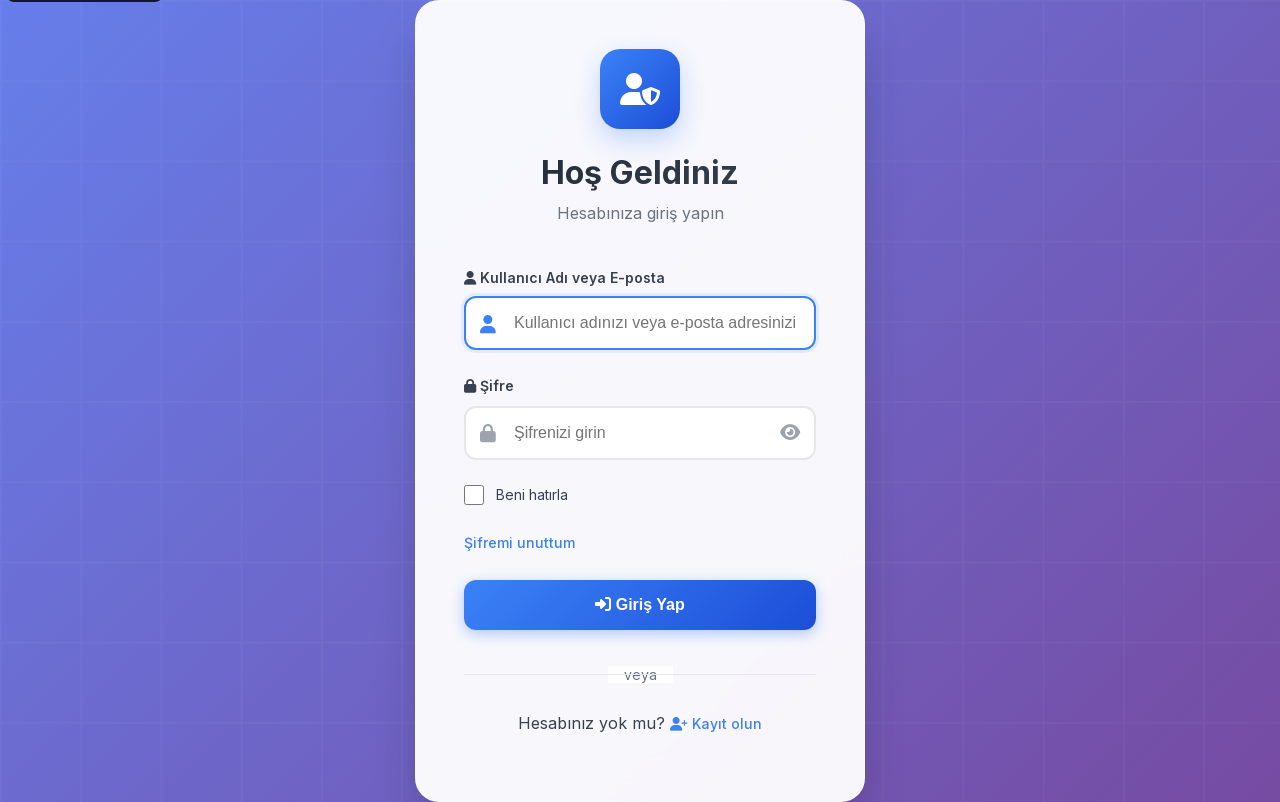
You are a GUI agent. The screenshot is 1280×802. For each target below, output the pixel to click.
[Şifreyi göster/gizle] (790, 432)
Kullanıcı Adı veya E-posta (564, 277)
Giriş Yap (640, 604)
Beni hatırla (532, 494)
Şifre (489, 385)
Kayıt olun (716, 723)
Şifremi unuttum (519, 542)
